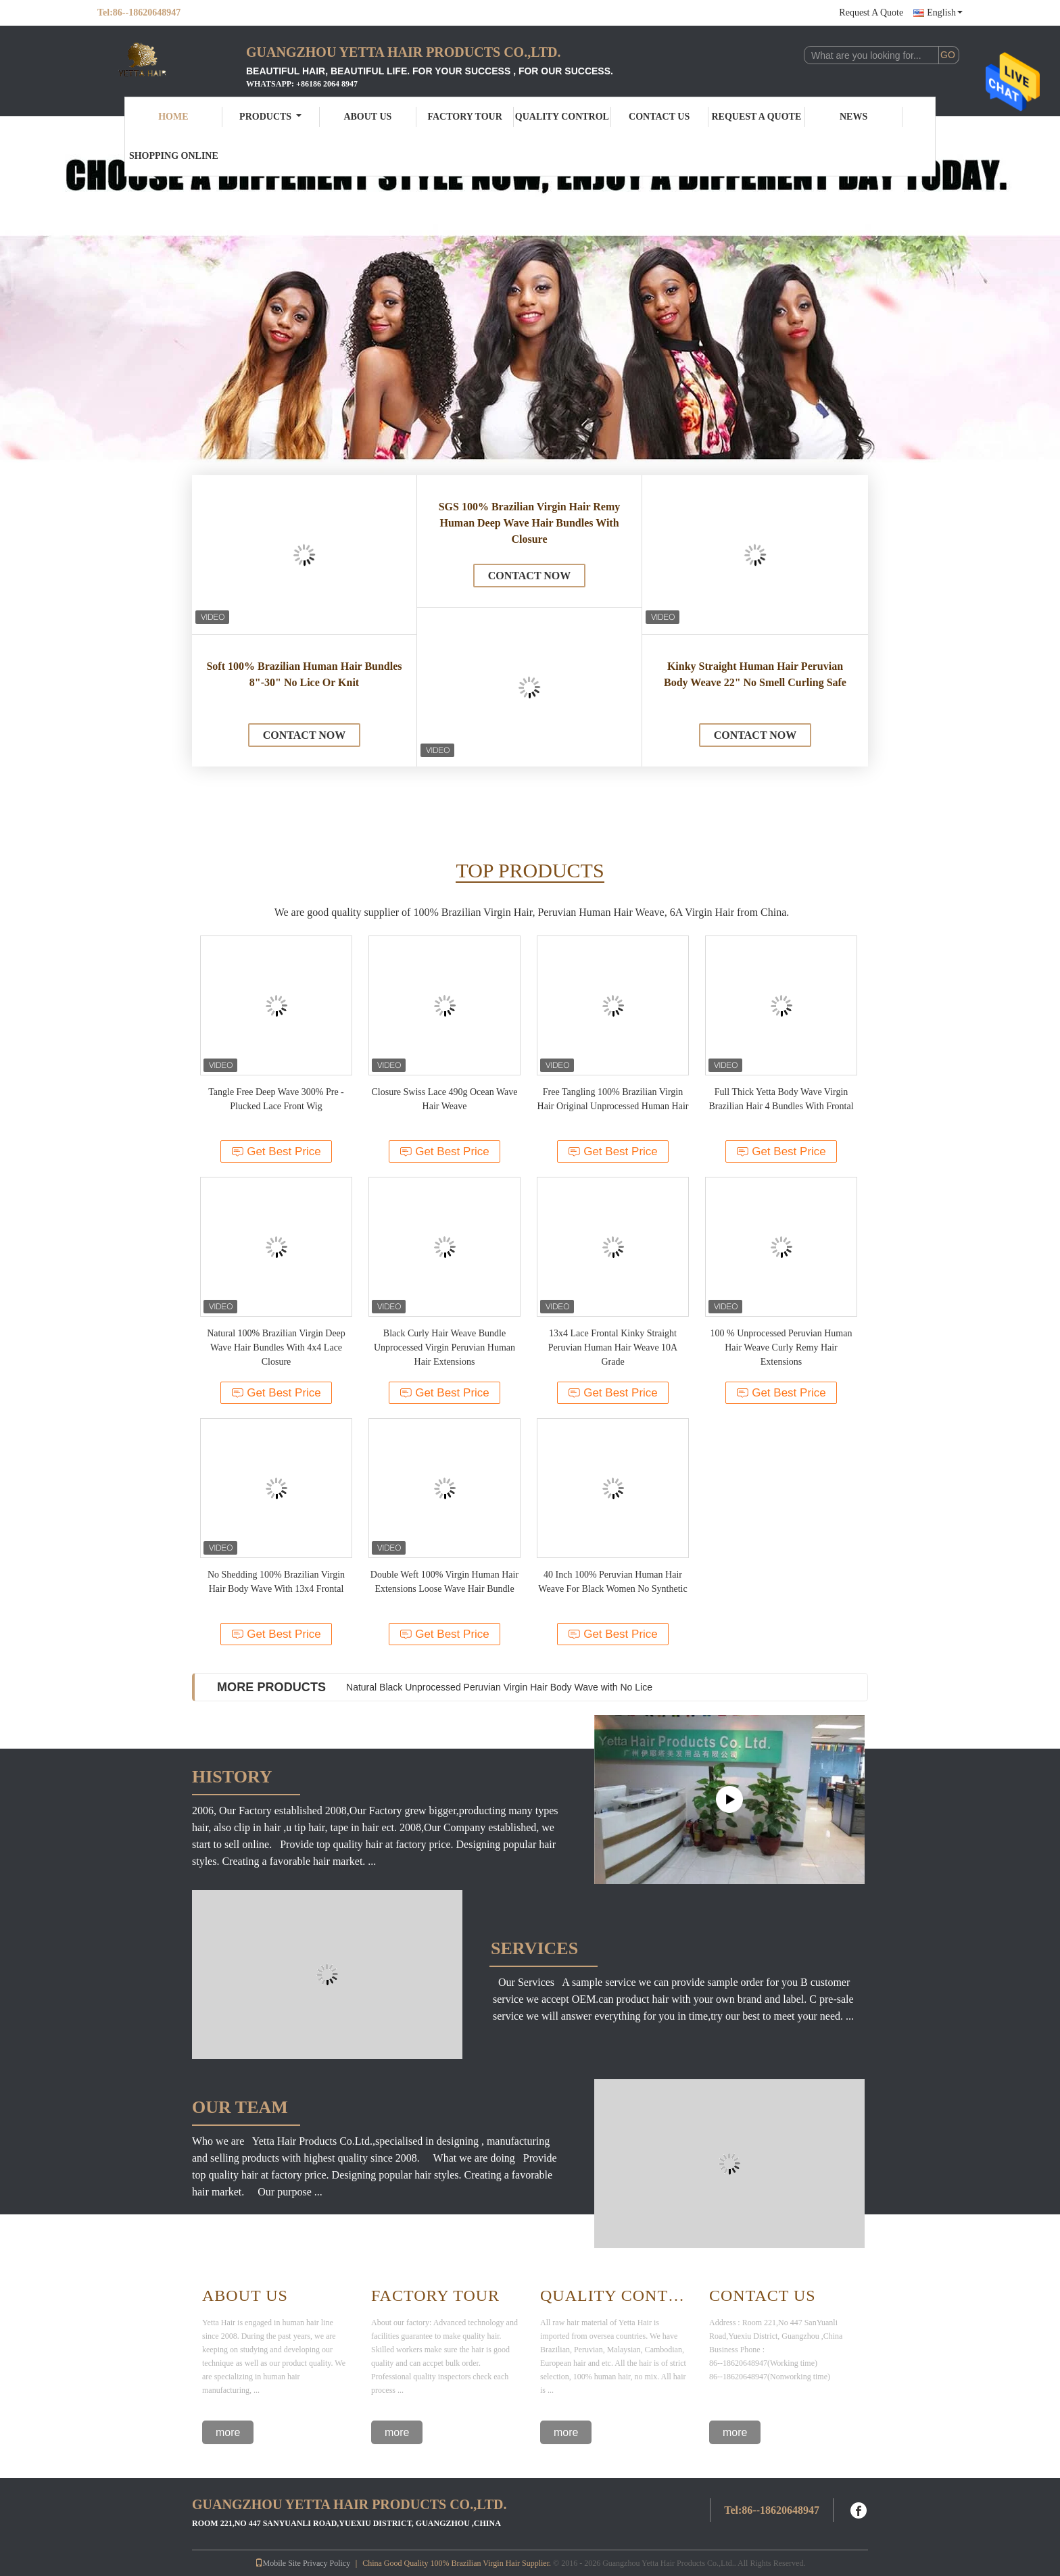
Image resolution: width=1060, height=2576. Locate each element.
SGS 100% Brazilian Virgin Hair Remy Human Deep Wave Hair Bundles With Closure (530, 523)
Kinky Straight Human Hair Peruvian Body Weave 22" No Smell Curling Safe (755, 674)
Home (173, 117)
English (945, 12)
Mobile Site (278, 2563)
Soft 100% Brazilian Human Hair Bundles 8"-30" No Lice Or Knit (304, 674)
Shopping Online (173, 156)
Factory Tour (464, 117)
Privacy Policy (326, 2563)
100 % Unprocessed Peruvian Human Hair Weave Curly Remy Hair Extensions (781, 1347)
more (228, 2432)
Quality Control (562, 117)
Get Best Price (276, 1151)
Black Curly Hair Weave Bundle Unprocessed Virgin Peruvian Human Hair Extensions (444, 1347)
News (853, 117)
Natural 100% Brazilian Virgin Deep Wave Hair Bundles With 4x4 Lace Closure (276, 1347)
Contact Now (304, 735)
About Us (367, 117)
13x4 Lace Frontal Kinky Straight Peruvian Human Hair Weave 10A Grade (612, 1347)
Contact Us (659, 117)
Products (270, 117)
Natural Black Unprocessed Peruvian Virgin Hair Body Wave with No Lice (499, 1687)
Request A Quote (871, 12)
